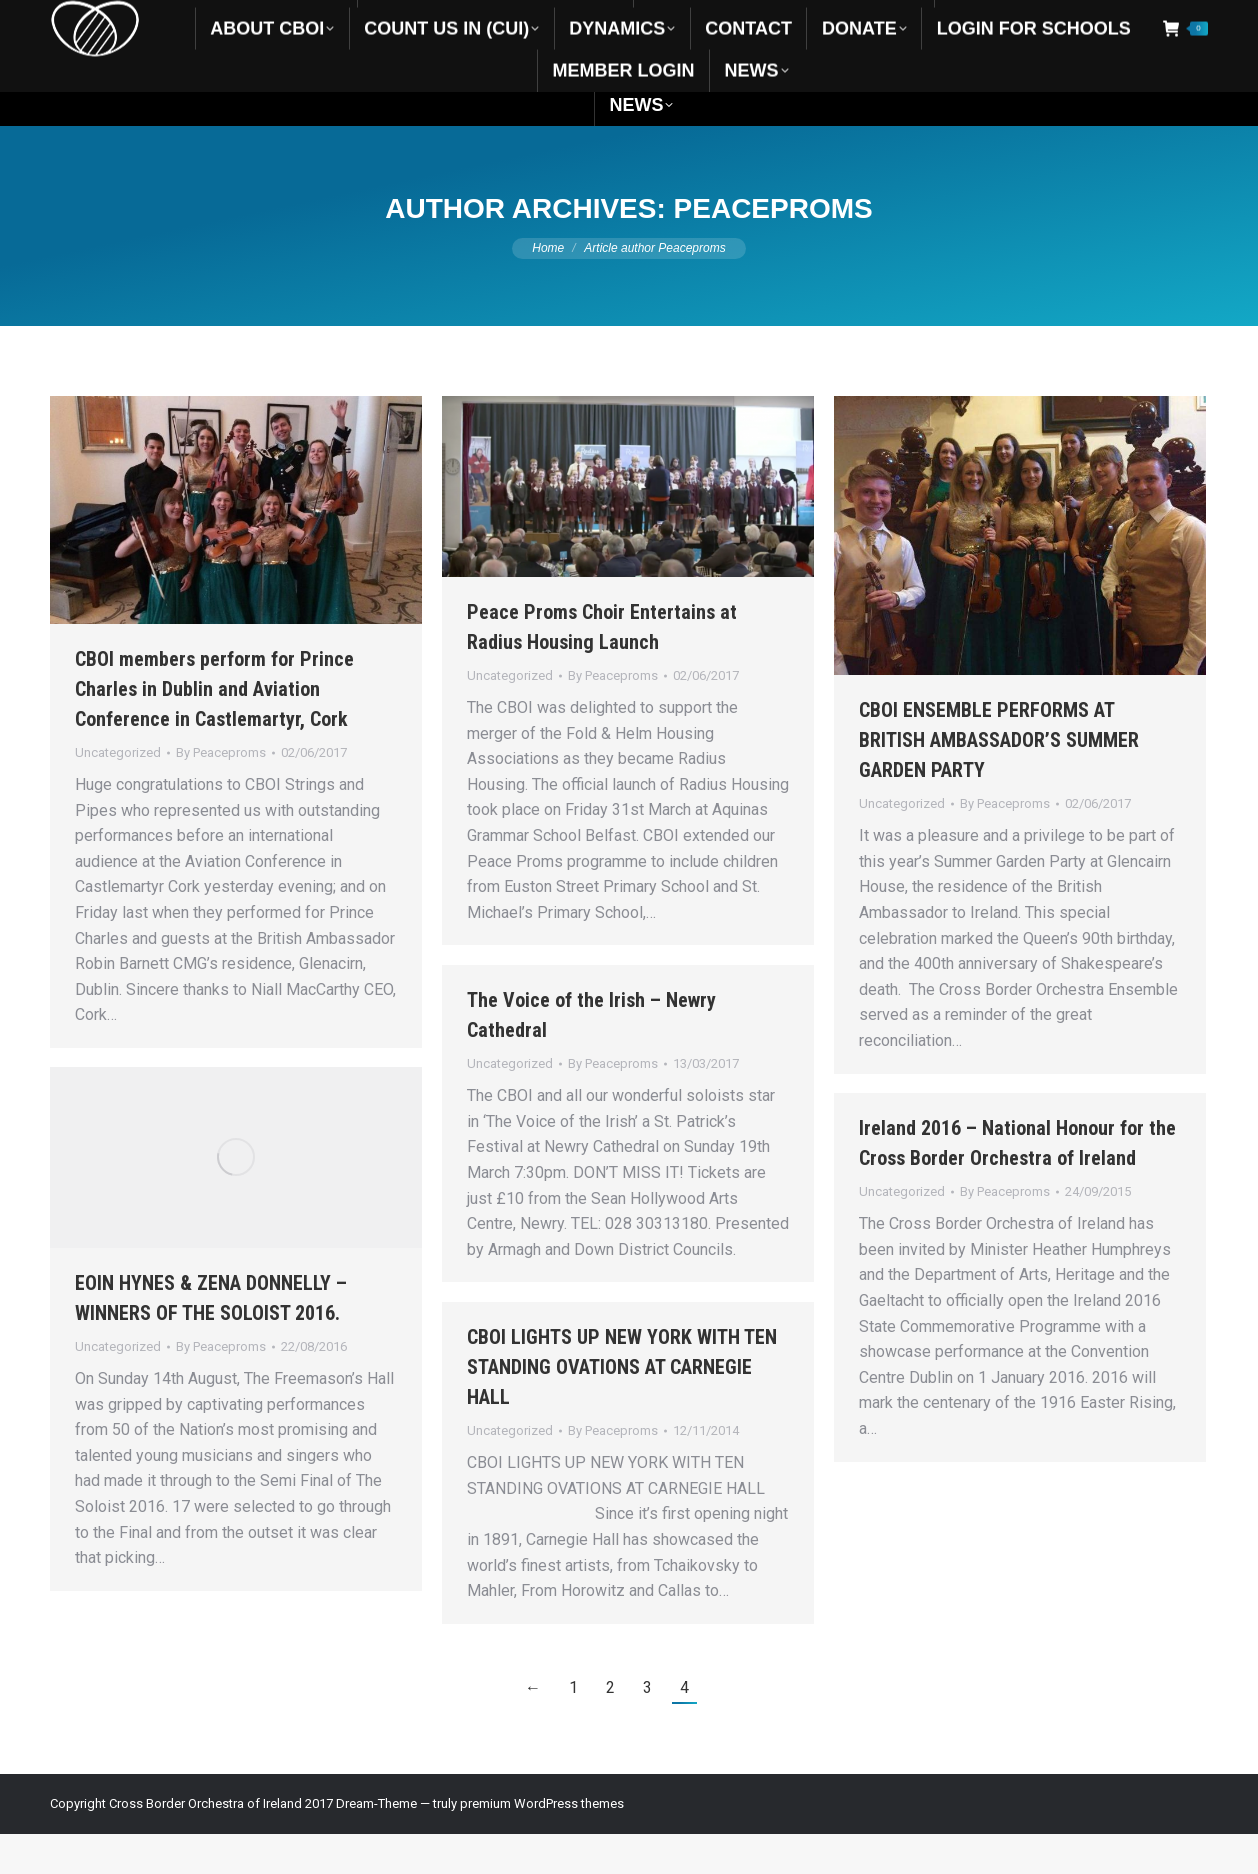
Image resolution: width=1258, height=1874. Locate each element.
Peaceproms (773, 248)
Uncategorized (118, 792)
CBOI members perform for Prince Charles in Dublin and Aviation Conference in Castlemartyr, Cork (214, 729)
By (221, 792)
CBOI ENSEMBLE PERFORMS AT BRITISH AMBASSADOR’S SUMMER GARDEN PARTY (999, 780)
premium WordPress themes (542, 1843)
